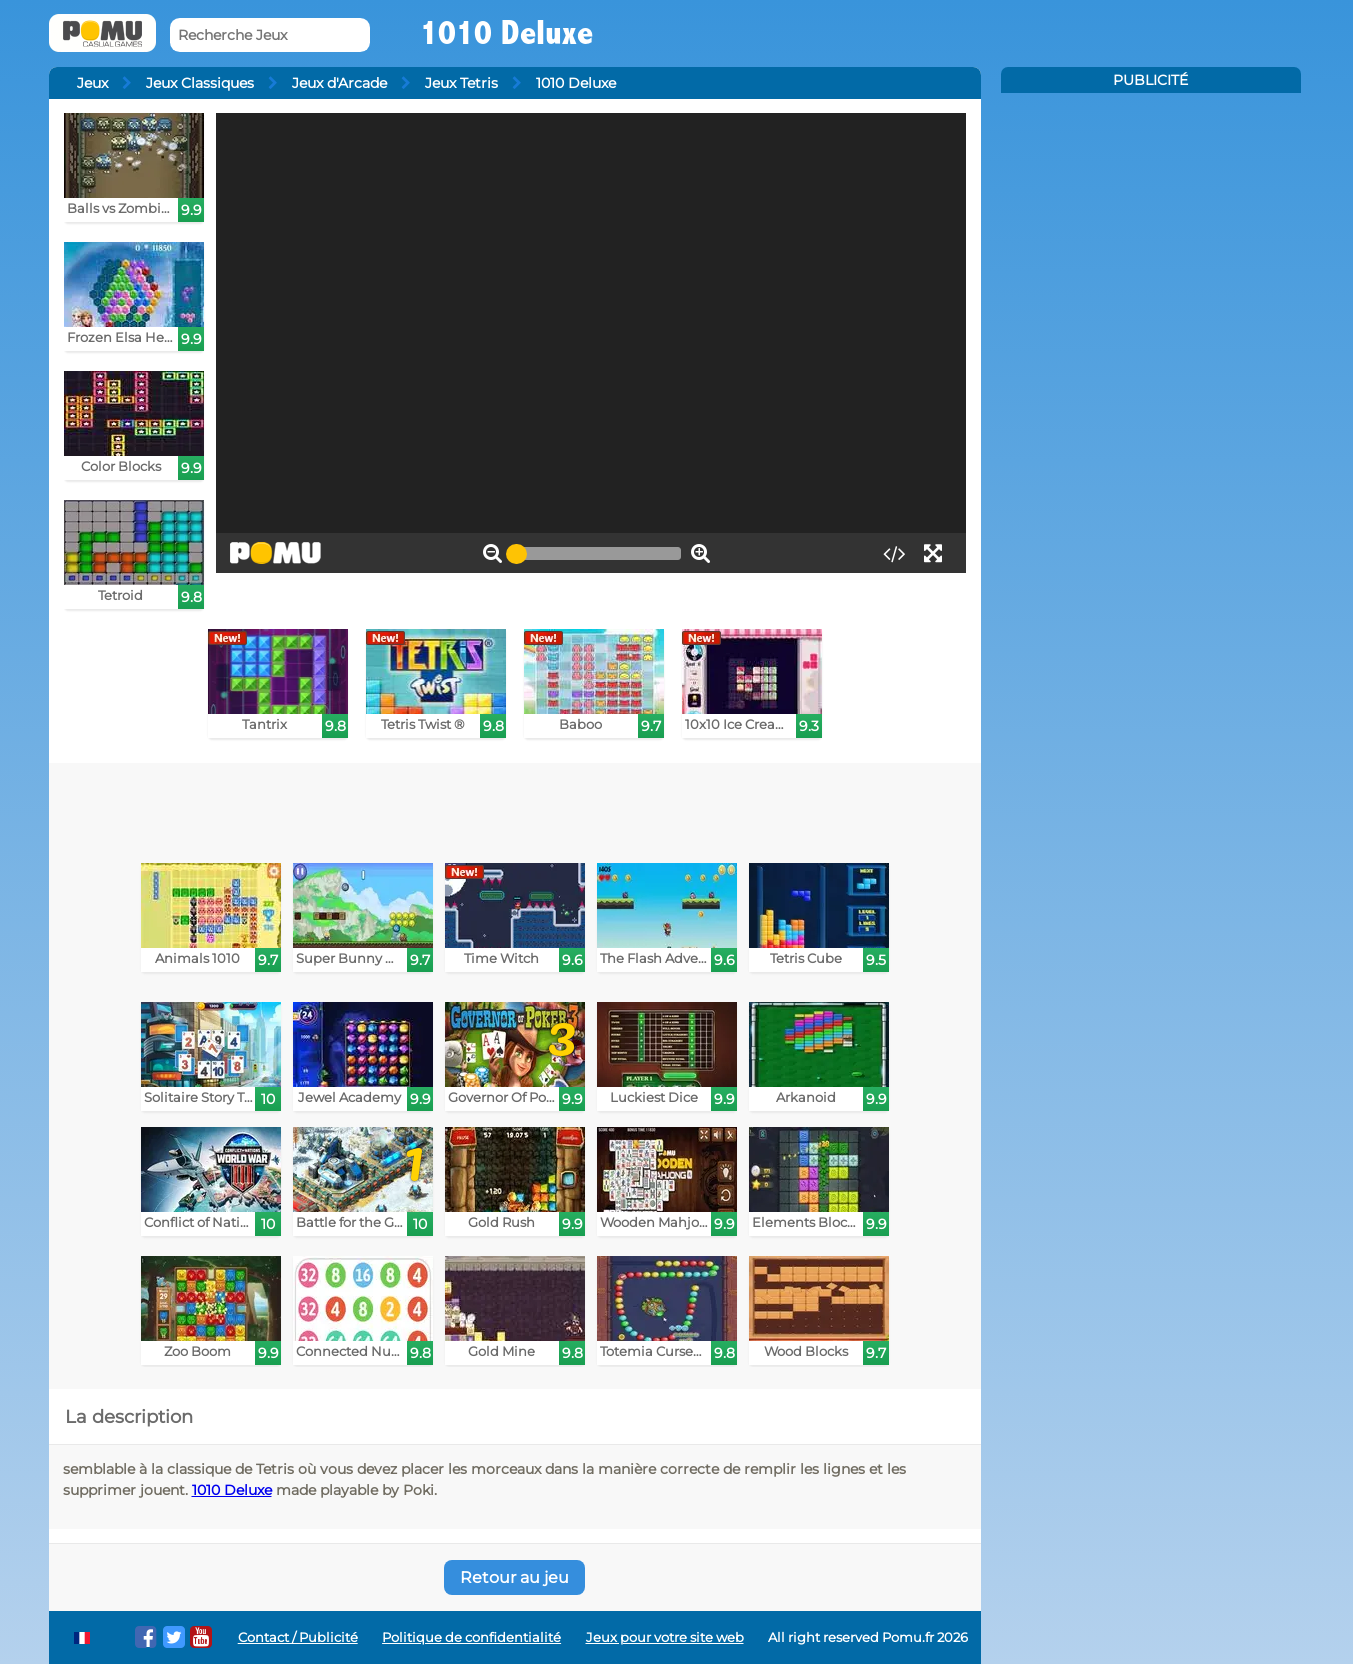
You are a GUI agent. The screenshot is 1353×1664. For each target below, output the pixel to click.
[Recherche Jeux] (270, 35)
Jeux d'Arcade (339, 83)
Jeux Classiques (200, 83)
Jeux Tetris (461, 83)
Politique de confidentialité (471, 1637)
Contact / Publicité (298, 1637)
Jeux (92, 83)
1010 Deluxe (232, 1490)
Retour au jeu (514, 1577)
